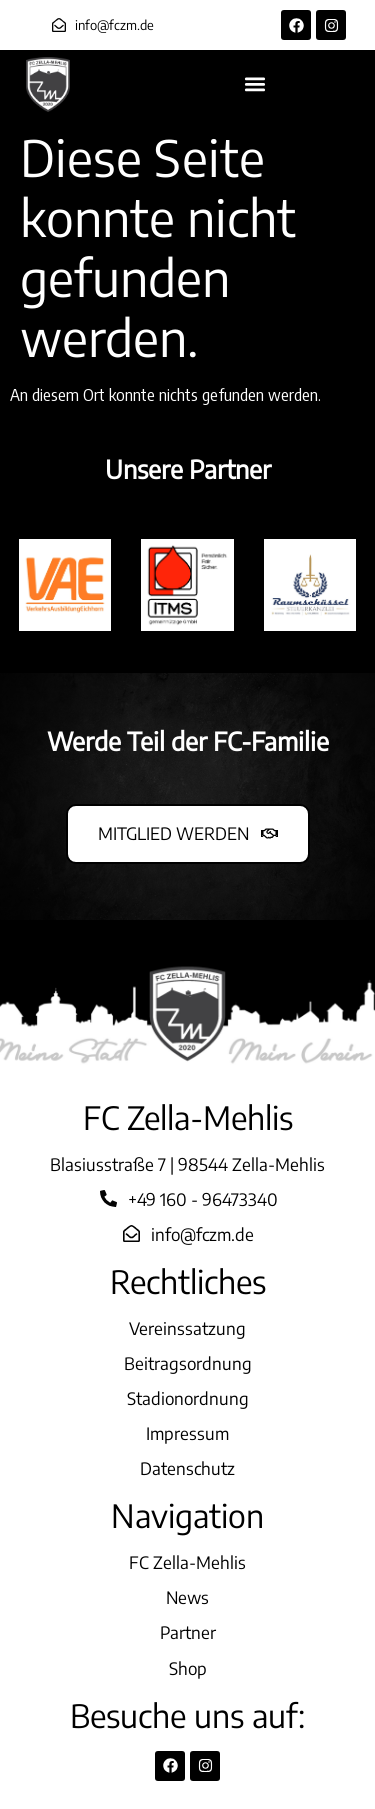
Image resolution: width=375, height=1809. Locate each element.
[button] (255, 84)
